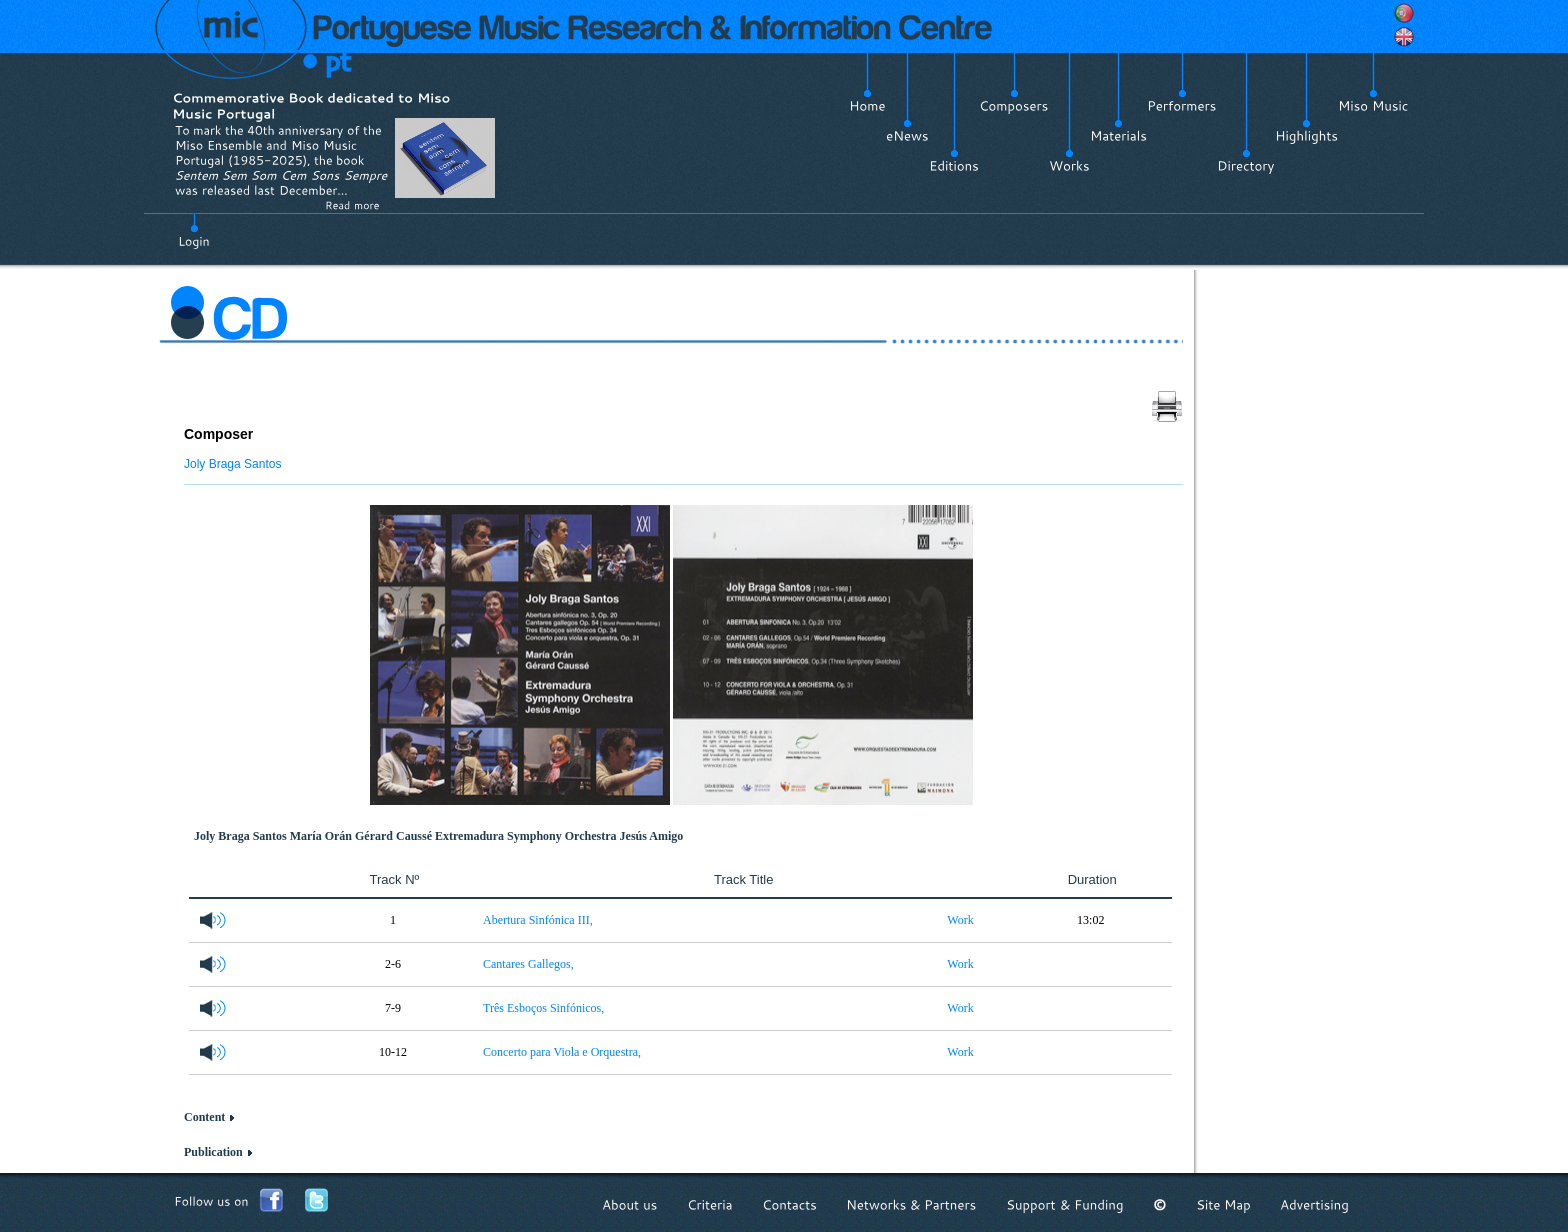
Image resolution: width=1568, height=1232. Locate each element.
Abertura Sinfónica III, (538, 920)
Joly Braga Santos (232, 464)
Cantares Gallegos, (528, 964)
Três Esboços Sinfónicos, (543, 1008)
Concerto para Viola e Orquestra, (562, 1052)
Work (960, 920)
